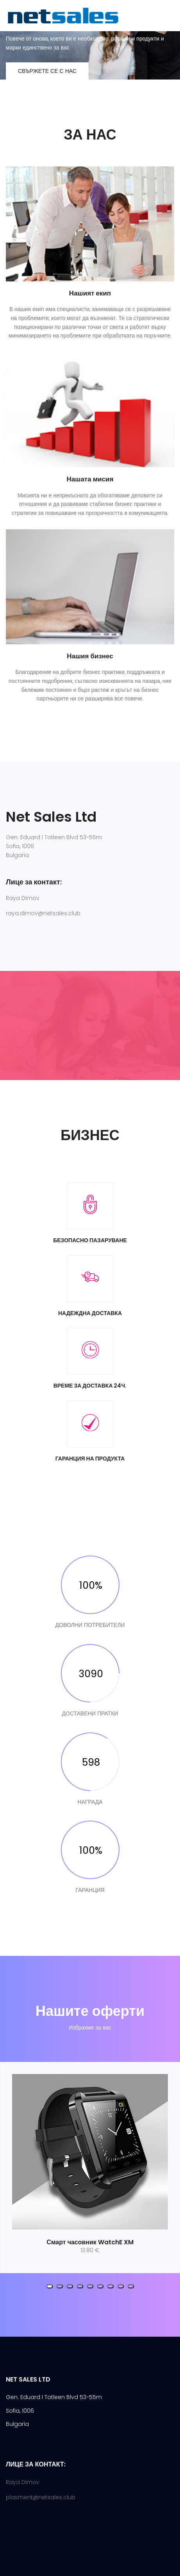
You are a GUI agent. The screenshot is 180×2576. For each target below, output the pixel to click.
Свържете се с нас (47, 71)
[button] (49, 2286)
